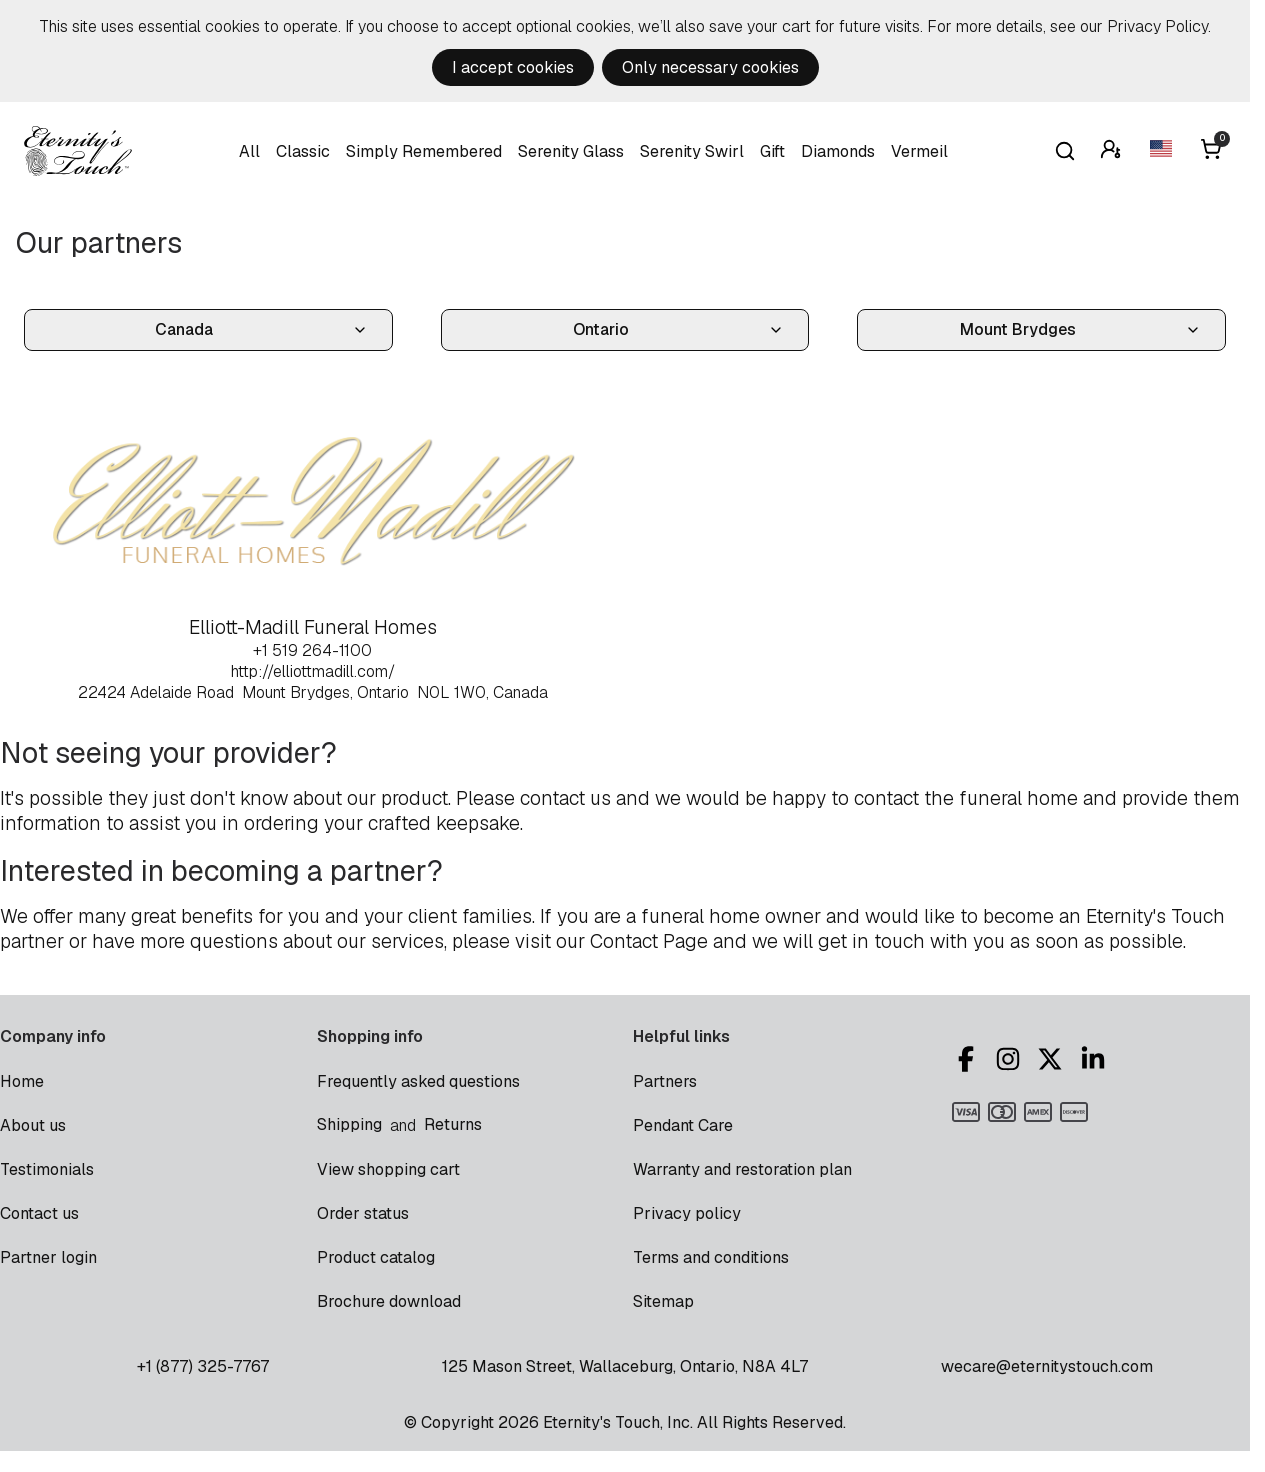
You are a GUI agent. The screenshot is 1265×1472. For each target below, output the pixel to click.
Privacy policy (687, 1213)
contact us (565, 798)
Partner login (48, 1257)
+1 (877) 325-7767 (203, 1366)
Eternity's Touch (78, 151)
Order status (363, 1213)
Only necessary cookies (710, 67)
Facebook (966, 1059)
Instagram (1008, 1059)
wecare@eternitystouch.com (1047, 1366)
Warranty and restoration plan (742, 1169)
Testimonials (47, 1169)
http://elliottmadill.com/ (313, 671)
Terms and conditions (711, 1257)
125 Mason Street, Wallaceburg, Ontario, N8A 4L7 (625, 1366)
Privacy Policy (1157, 26)
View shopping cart (388, 1169)
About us (33, 1125)
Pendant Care (683, 1125)
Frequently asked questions (418, 1081)
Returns (453, 1124)
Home (22, 1081)
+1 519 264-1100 (312, 650)
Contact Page (649, 941)
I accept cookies (513, 67)
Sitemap (663, 1301)
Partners (665, 1081)
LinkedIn (1093, 1059)
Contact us (39, 1213)
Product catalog (376, 1257)
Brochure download (389, 1301)
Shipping (349, 1124)
